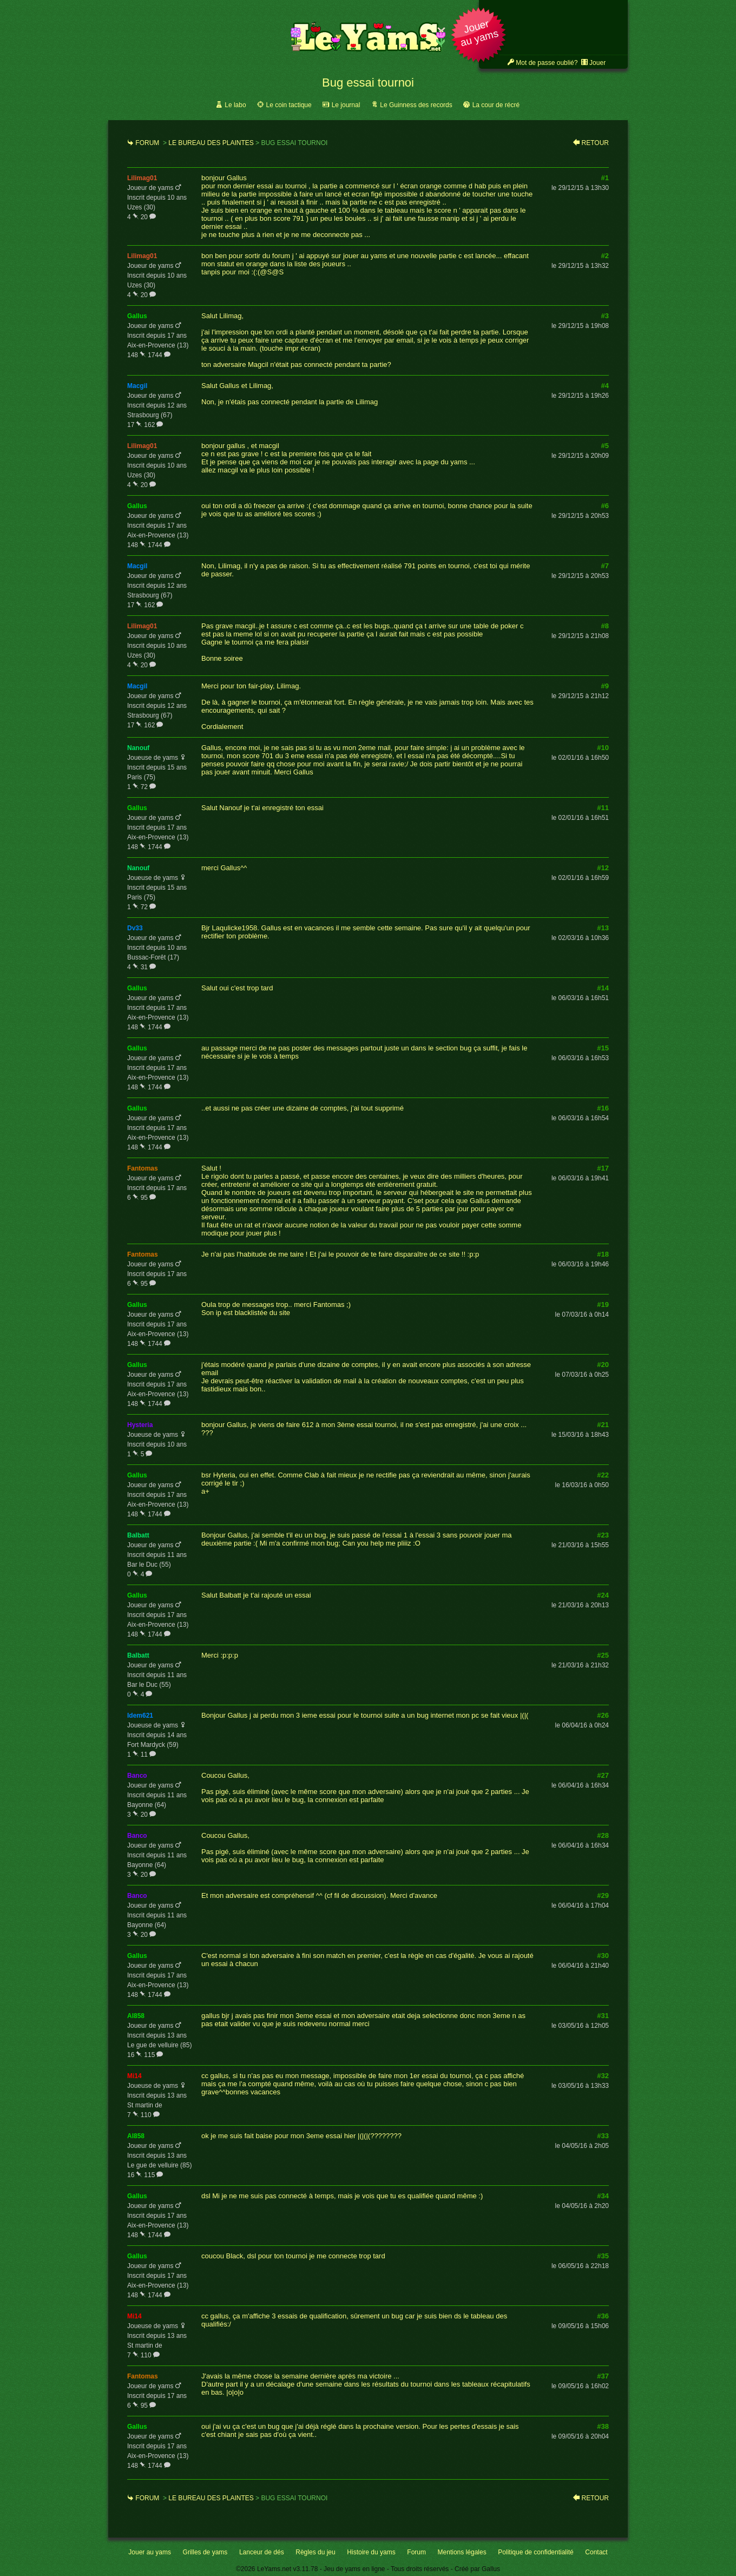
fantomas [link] (142, 1168)
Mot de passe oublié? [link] (546, 63)
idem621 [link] (140, 1715)
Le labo (235, 105)
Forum (147, 143)
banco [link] (137, 1775)
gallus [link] (137, 316)
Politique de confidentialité (535, 2552)
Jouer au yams (149, 2552)
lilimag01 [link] (142, 178)
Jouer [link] (597, 63)
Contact (596, 2552)
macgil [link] (137, 386)
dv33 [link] (135, 928)
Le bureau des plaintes (210, 143)
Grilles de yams (205, 2552)
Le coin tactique (289, 105)
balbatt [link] (138, 1535)
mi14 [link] (134, 2076)
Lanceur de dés (261, 2552)
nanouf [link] (138, 748)
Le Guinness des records (416, 105)
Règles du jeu (315, 2552)
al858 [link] (135, 2016)
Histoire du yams (371, 2552)
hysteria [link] (140, 1425)
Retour (595, 143)
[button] (479, 36)
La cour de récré (496, 105)
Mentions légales (462, 2552)
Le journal (346, 105)
